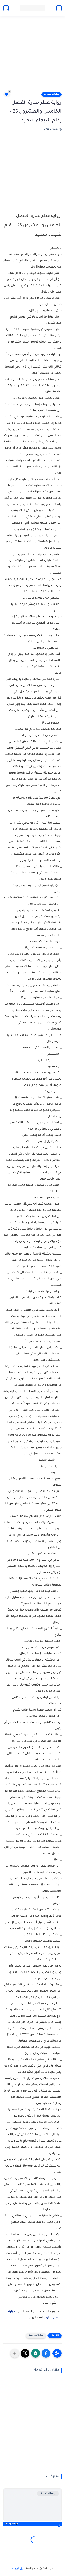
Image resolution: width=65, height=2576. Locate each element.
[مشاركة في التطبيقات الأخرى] (14, 2353)
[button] (46, 2353)
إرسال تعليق (48, 2493)
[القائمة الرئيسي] (59, 8)
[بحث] (6, 8)
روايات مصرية (51, 94)
